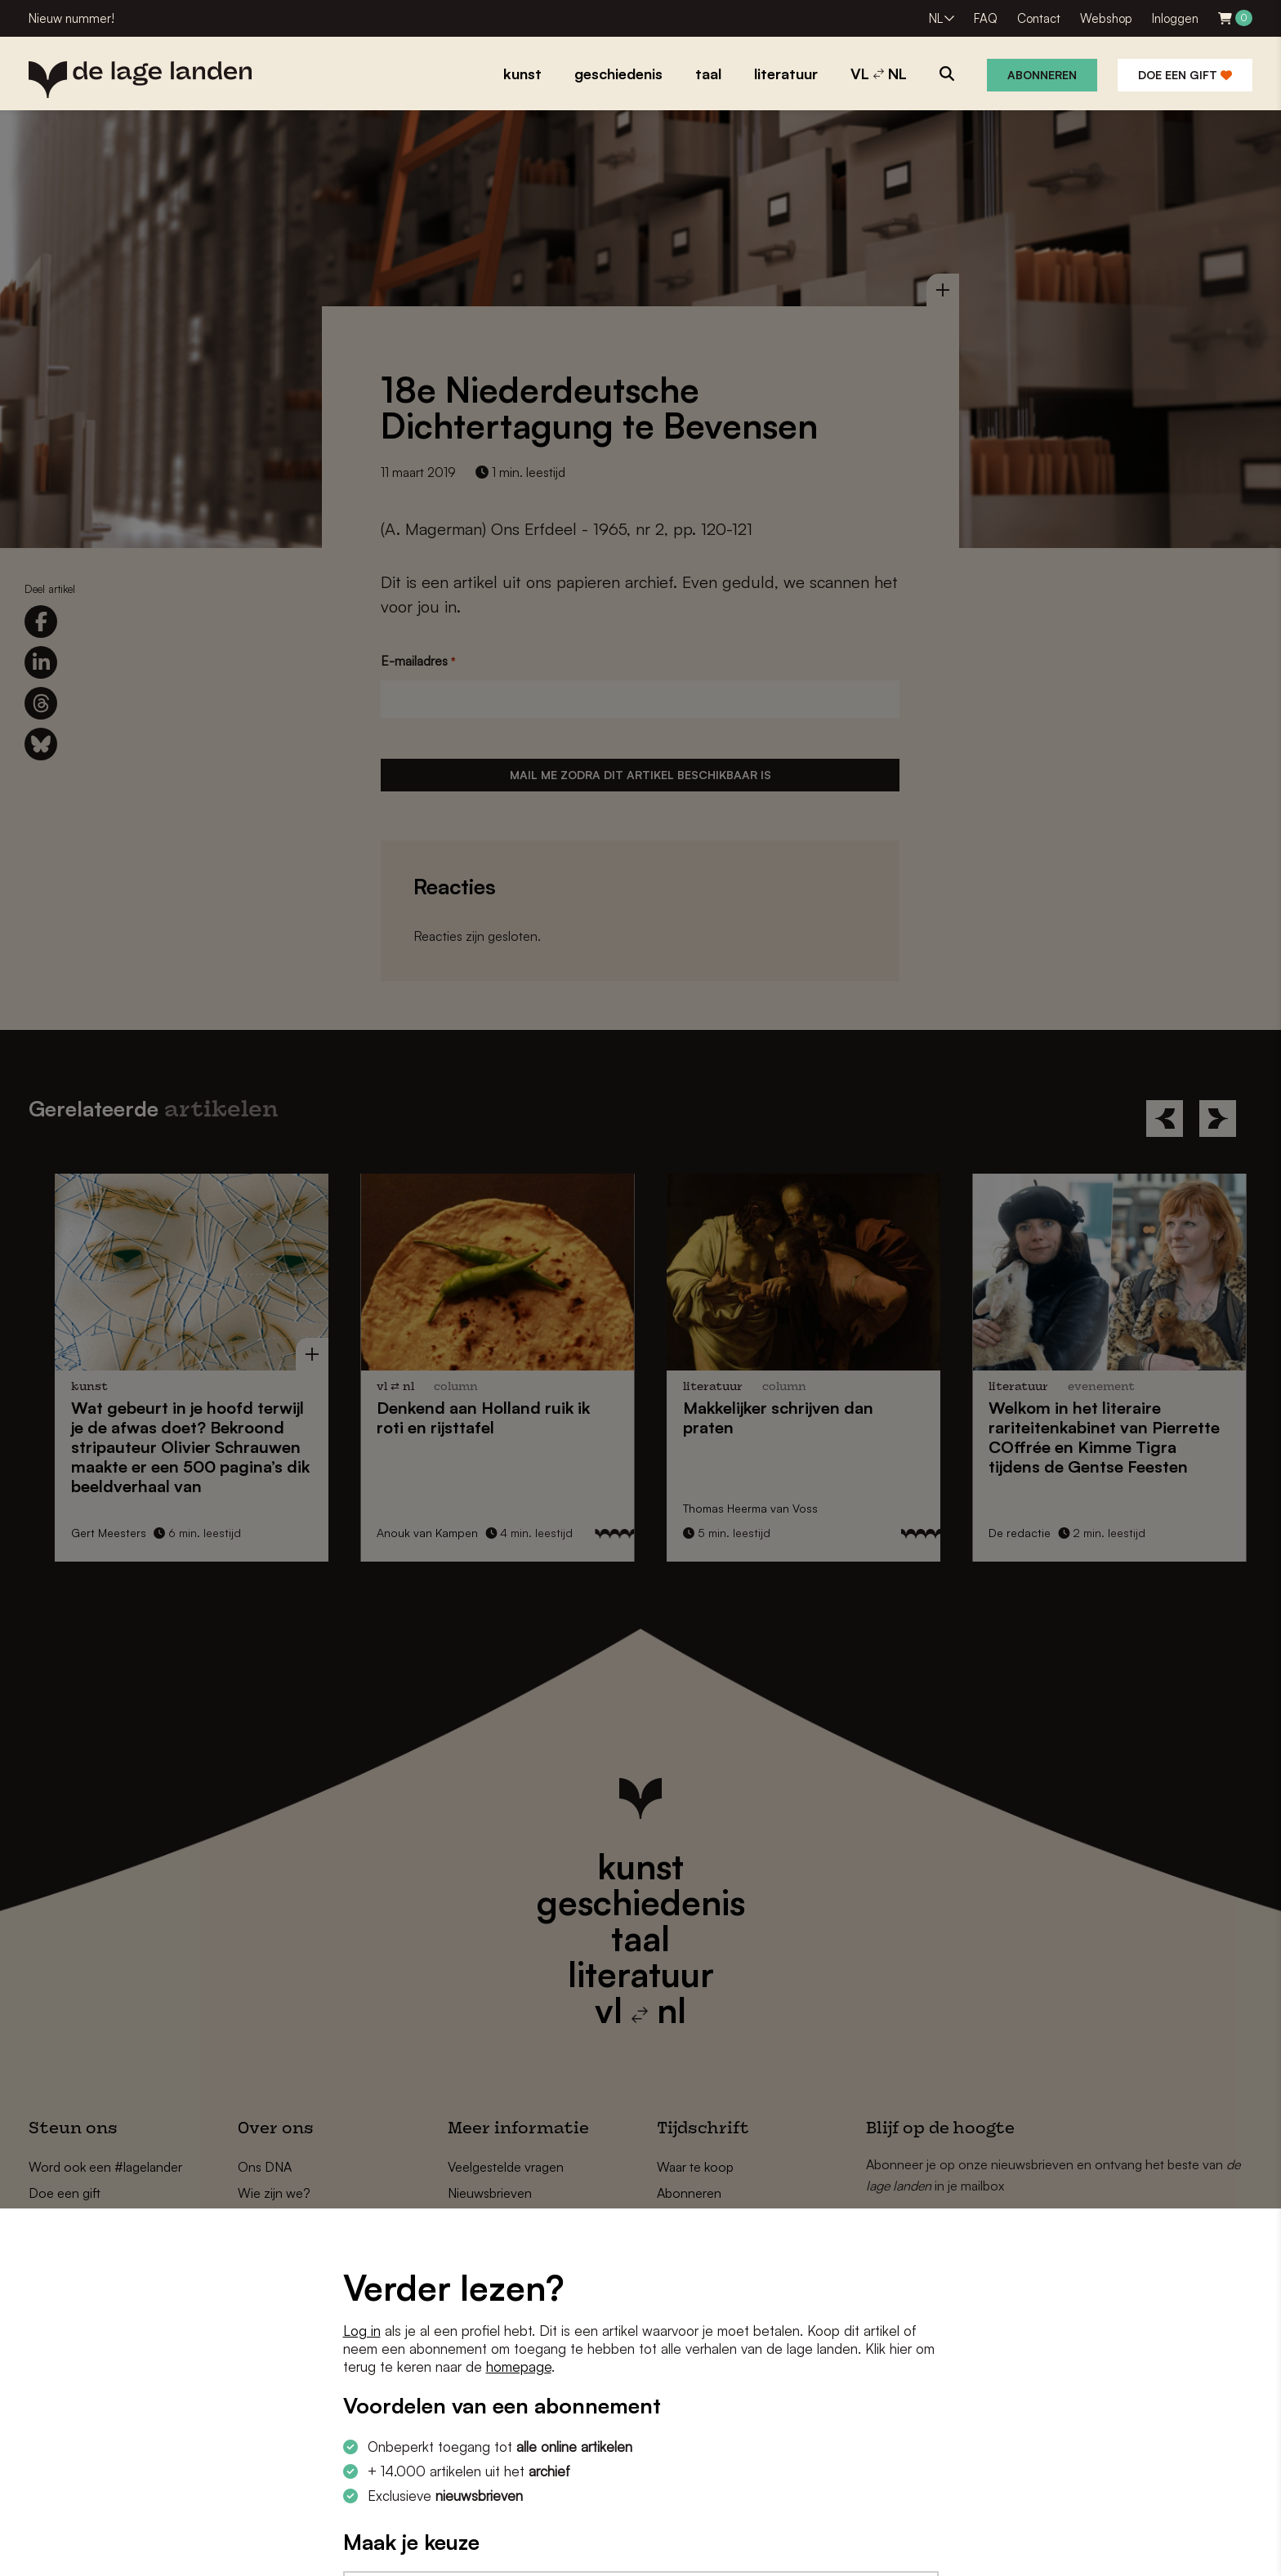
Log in (362, 2330)
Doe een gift (1185, 75)
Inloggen (1175, 18)
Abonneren (1042, 75)
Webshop (1106, 18)
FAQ (986, 18)
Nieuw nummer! (71, 18)
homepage (518, 2366)
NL (936, 18)
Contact (1038, 18)
